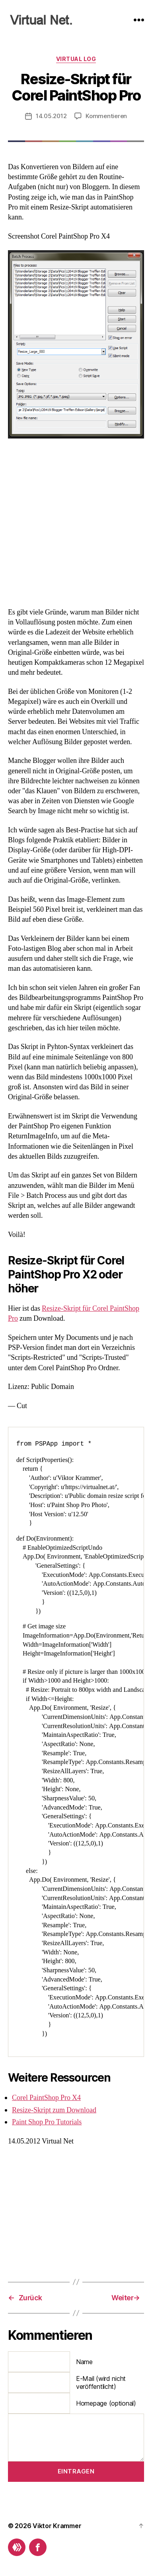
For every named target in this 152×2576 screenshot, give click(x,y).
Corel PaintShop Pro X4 (46, 2097)
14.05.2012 (51, 116)
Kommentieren (106, 116)
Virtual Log (76, 58)
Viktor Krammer (57, 2526)
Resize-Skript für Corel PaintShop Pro (76, 87)
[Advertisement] (76, 524)
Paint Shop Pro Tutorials (47, 2122)
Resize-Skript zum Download (54, 2110)
